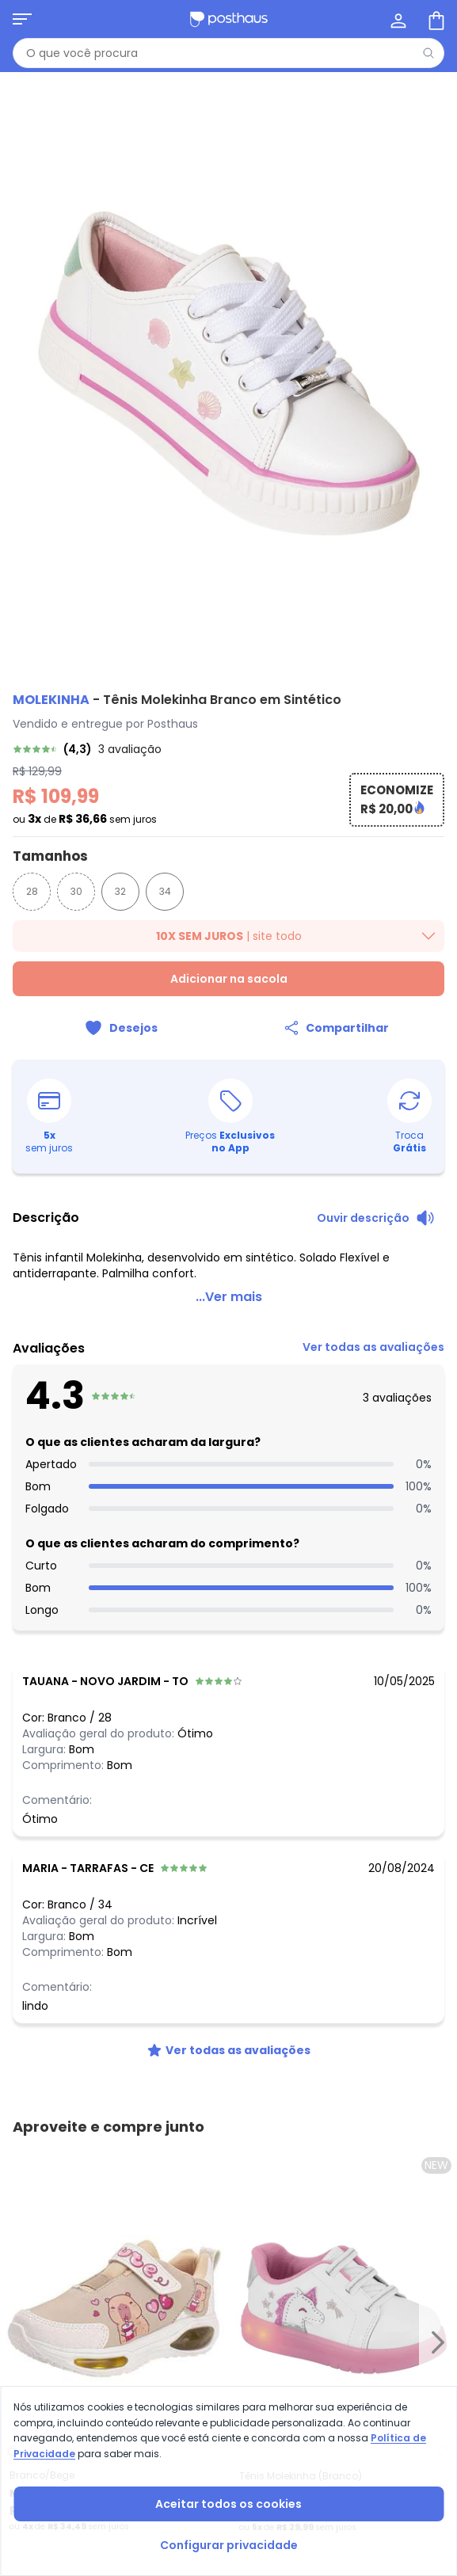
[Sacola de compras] (434, 19)
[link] (228, 749)
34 (165, 891)
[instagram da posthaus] (63, 2173)
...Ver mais (229, 1297)
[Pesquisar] (428, 53)
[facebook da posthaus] (28, 2173)
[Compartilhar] (337, 1028)
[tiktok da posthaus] (98, 2173)
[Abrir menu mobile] (22, 19)
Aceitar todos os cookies (228, 2504)
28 (32, 891)
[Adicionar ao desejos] (121, 1028)
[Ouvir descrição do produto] (375, 1218)
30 (76, 891)
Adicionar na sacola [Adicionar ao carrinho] (229, 979)
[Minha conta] (396, 19)
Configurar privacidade (229, 2545)
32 (120, 891)
